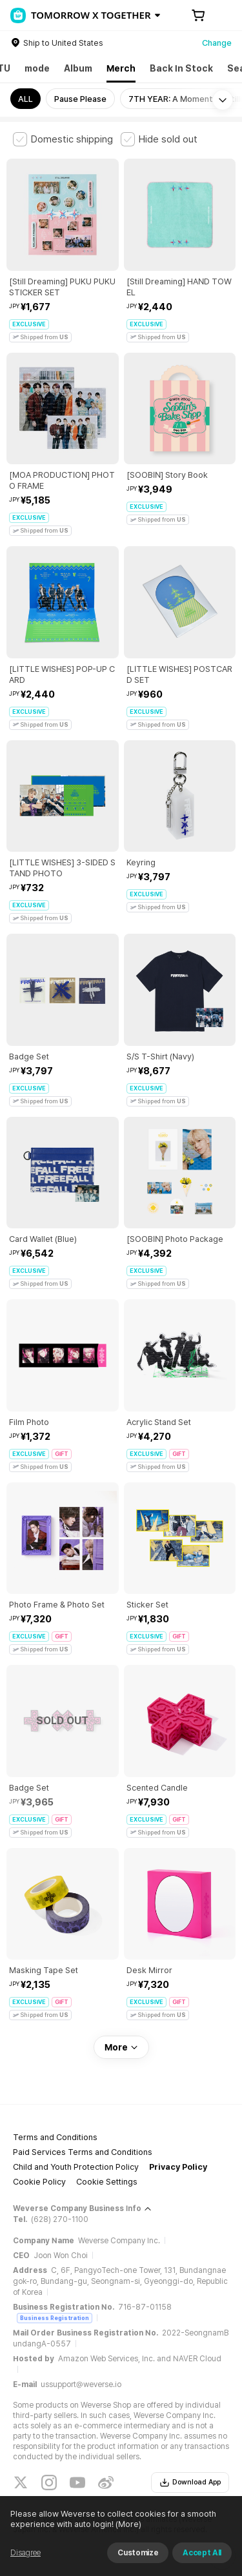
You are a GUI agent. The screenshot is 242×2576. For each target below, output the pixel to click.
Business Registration (54, 2317)
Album (78, 68)
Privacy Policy (178, 2167)
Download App (190, 2482)
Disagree (25, 2552)
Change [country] (217, 43)
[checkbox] (63, 139)
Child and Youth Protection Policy (76, 2167)
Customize (137, 2552)
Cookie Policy (39, 2182)
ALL (25, 99)
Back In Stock (181, 68)
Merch (121, 68)
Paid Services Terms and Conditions (82, 2152)
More (121, 2047)
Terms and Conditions (55, 2137)
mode (37, 68)
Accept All (202, 2552)
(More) (127, 2524)
